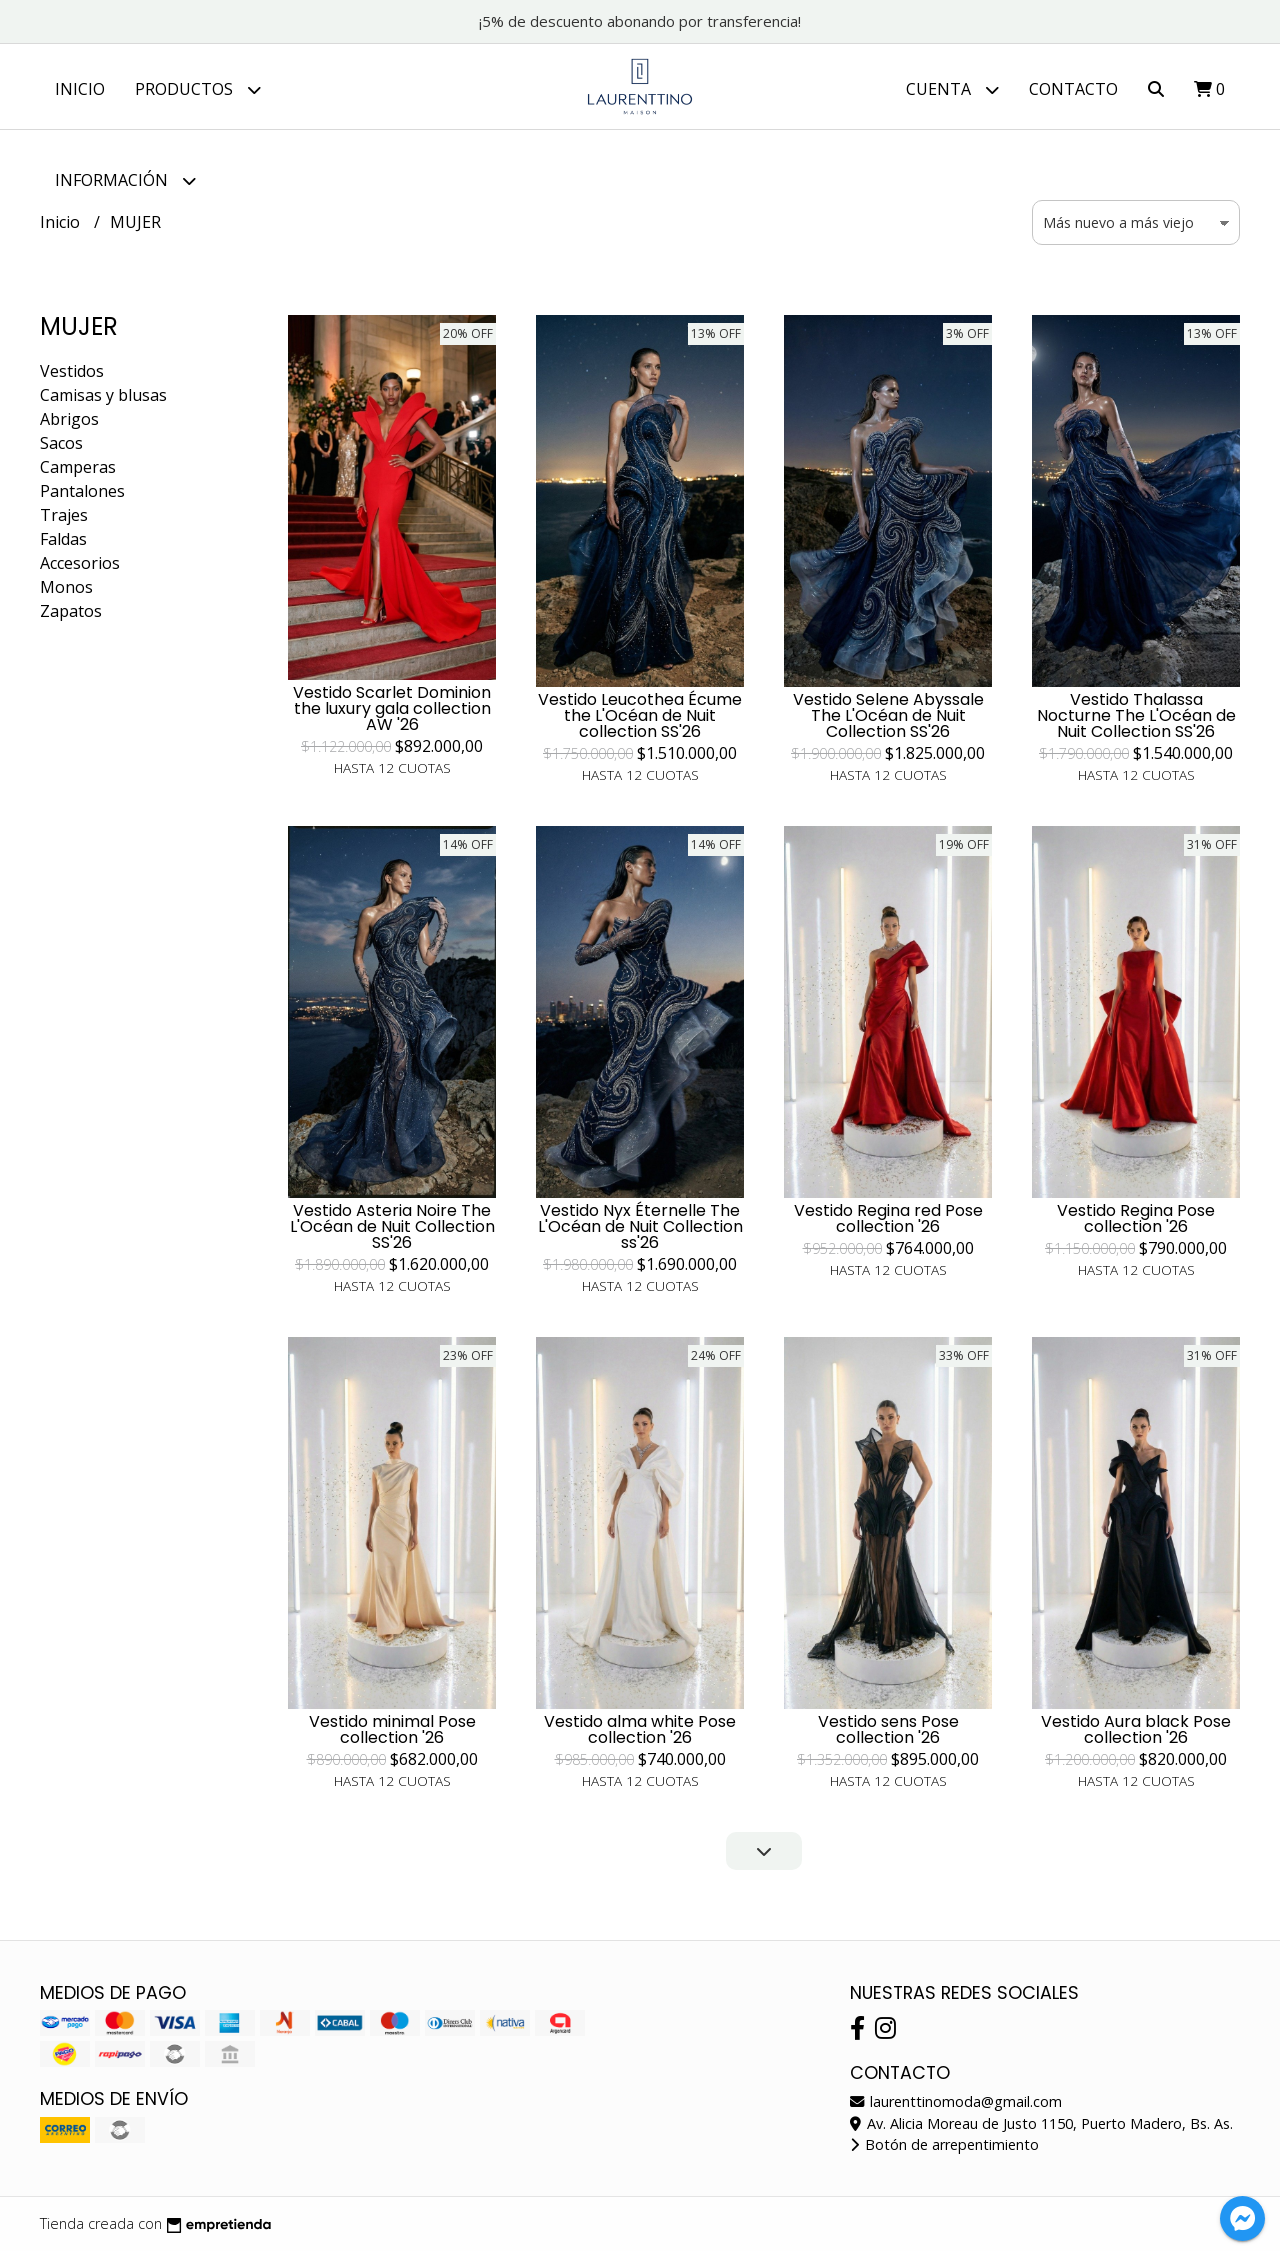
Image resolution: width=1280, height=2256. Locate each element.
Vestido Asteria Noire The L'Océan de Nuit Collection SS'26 (392, 1231)
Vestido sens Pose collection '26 (888, 1734)
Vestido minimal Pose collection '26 (392, 1734)
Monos (66, 592)
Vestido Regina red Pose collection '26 (888, 1223)
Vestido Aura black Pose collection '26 (1136, 1734)
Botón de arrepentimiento (944, 2149)
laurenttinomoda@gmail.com (956, 2106)
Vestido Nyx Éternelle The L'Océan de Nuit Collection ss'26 (640, 1231)
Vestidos (72, 376)
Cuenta (952, 89)
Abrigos (69, 424)
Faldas (63, 544)
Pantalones (82, 496)
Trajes (64, 520)
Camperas (78, 472)
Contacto (1073, 89)
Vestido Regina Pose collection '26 (1136, 1223)
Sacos (61, 448)
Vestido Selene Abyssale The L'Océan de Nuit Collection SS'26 (888, 720)
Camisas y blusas (103, 400)
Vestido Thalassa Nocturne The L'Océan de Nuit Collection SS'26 (1136, 720)
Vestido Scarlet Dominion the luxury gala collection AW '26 (392, 713)
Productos (198, 89)
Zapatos (71, 616)
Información (125, 180)
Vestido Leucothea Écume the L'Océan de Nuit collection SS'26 (640, 720)
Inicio (80, 89)
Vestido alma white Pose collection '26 (640, 1734)
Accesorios (80, 568)
